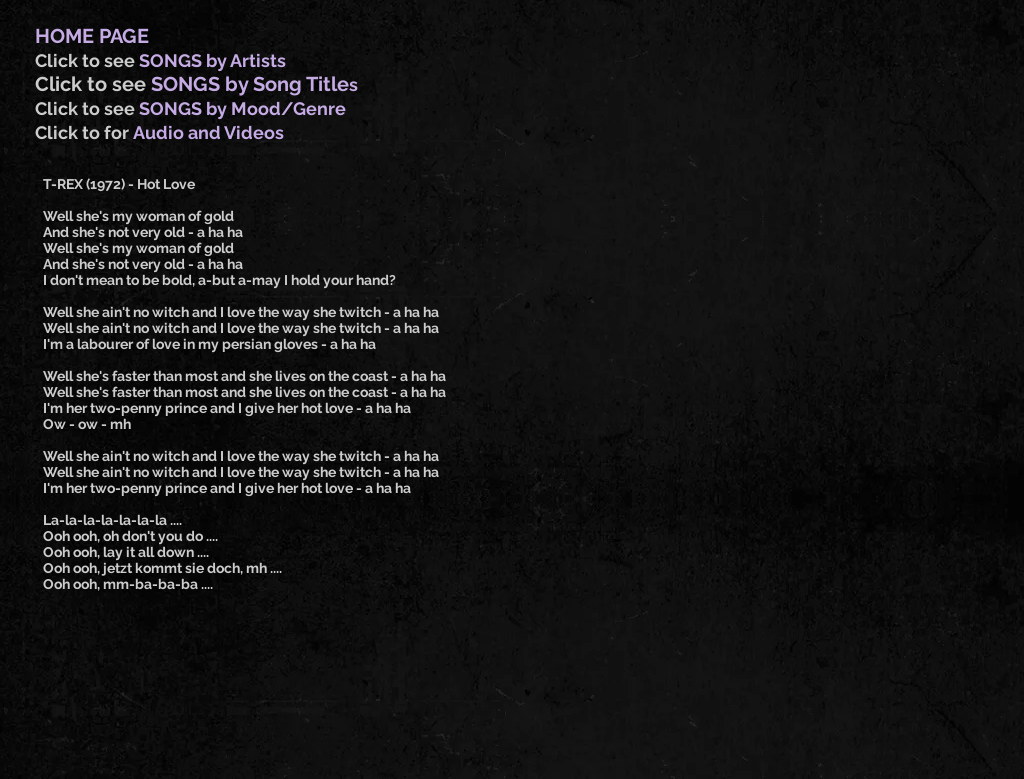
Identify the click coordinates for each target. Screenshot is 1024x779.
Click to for (84, 132)
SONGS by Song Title (250, 84)
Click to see (87, 60)
